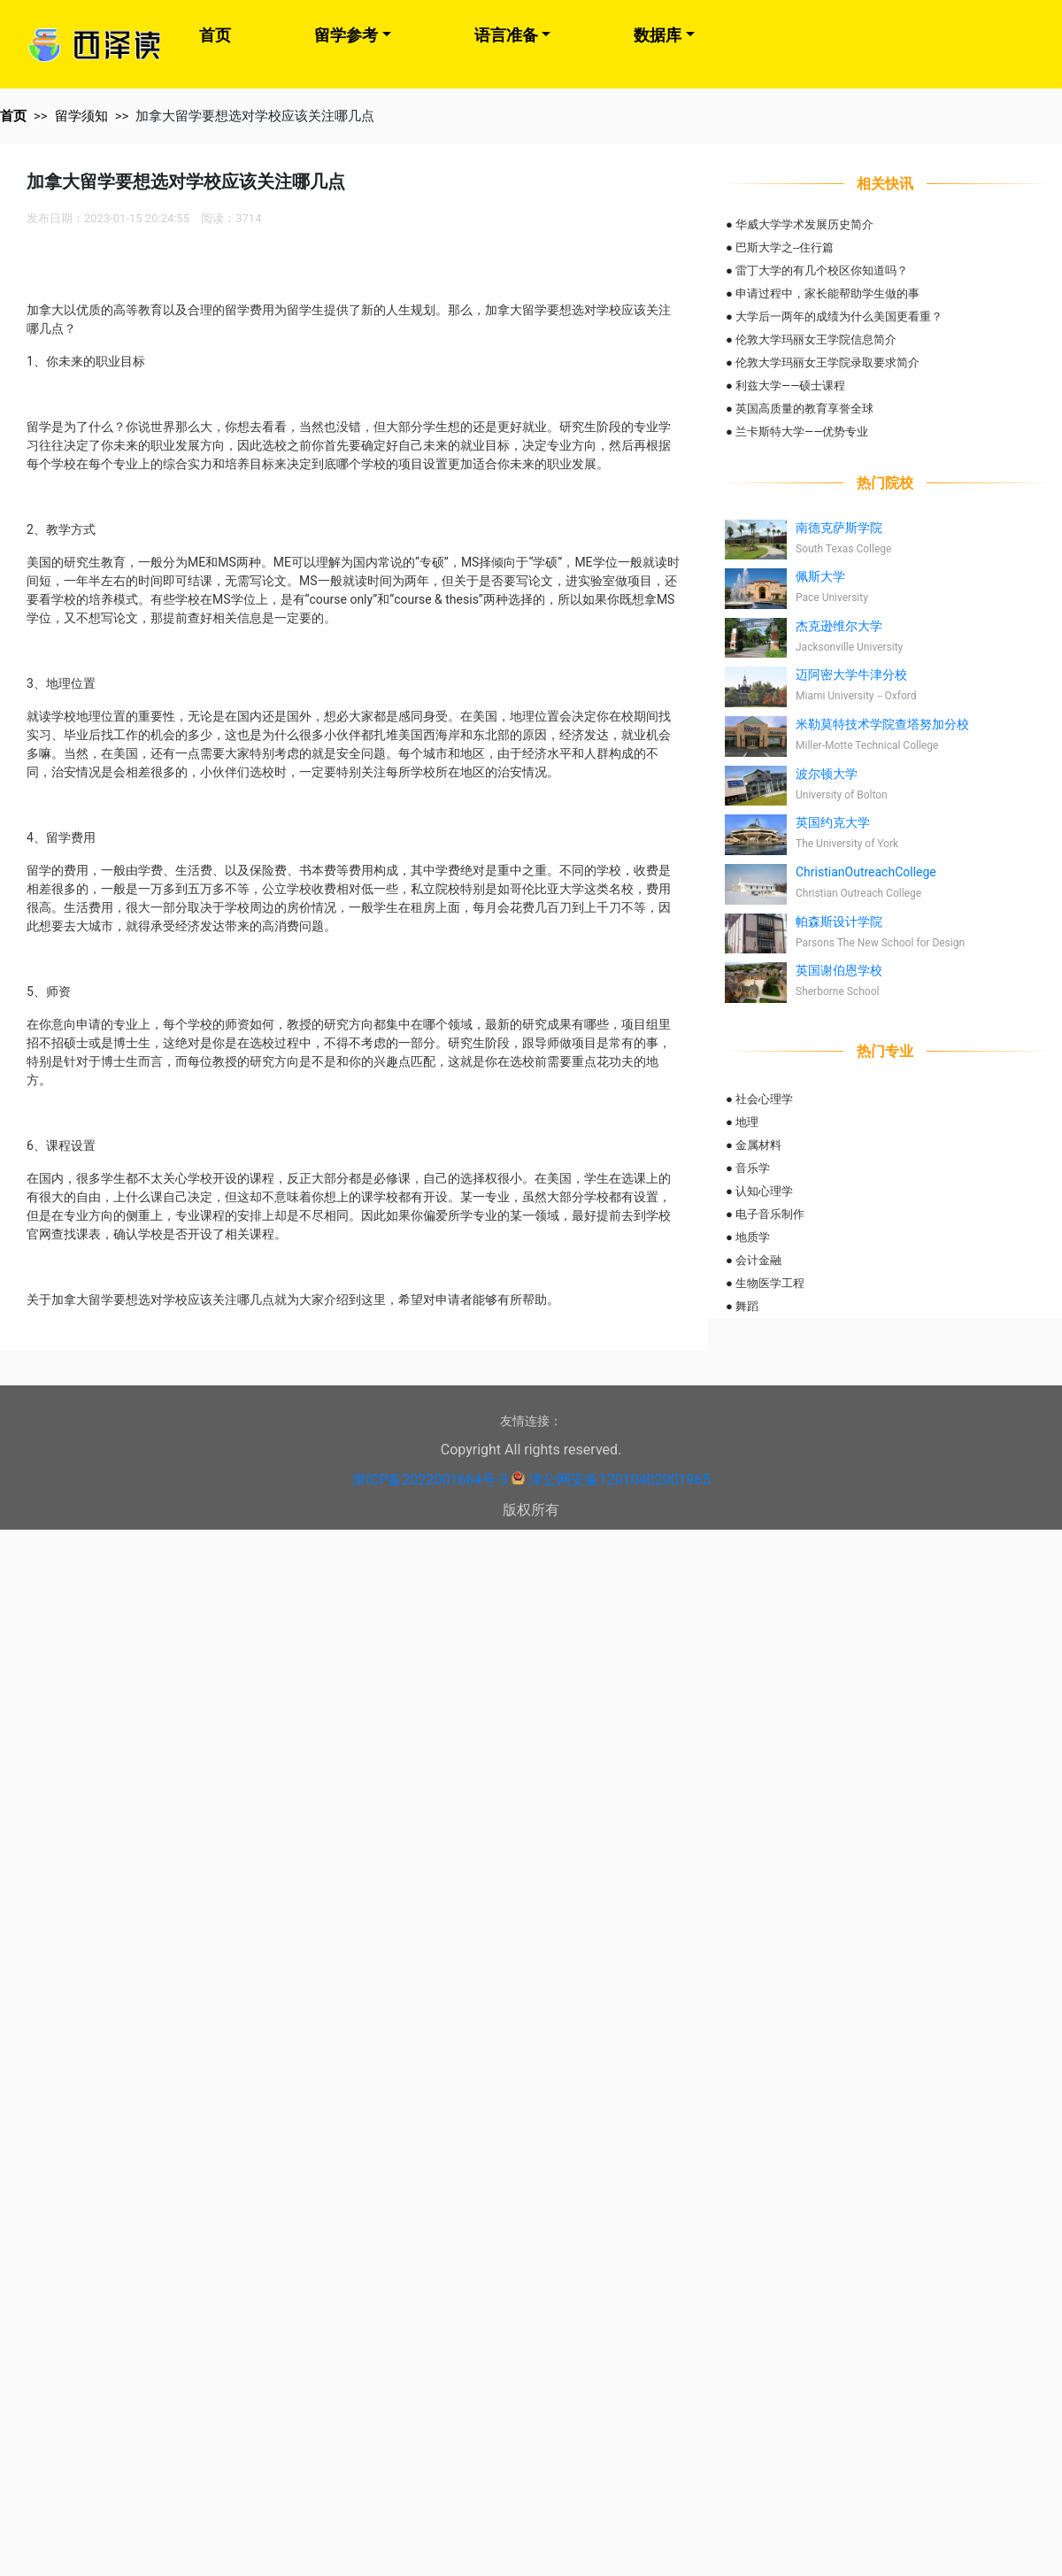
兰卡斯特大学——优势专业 (801, 431)
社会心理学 (764, 1099)
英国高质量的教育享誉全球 (804, 408)
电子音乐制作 (769, 1214)
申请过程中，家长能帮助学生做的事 (827, 293)
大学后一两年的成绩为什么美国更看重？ (839, 316)
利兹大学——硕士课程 (790, 385)
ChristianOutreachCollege (866, 872)
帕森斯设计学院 (839, 921)
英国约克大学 (833, 822)
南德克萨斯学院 (839, 528)
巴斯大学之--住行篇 (784, 247)
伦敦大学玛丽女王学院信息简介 (816, 339)
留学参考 (346, 35)
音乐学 (752, 1168)
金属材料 (758, 1145)
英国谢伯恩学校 (839, 970)
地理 (746, 1122)
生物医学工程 (769, 1283)
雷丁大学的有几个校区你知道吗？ (821, 270)
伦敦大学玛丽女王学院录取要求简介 (827, 362)
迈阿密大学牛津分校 (851, 674)
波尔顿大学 (827, 774)
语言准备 (506, 35)
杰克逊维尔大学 (839, 626)
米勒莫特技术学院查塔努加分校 (882, 724)
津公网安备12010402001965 (619, 1479)
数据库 (657, 35)
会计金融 (758, 1260)
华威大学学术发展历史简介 (804, 224)
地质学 (752, 1237)
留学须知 (81, 116)
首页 (215, 35)
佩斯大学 (820, 576)
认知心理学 (764, 1191)
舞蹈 (746, 1306)
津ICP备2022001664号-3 (429, 1479)
